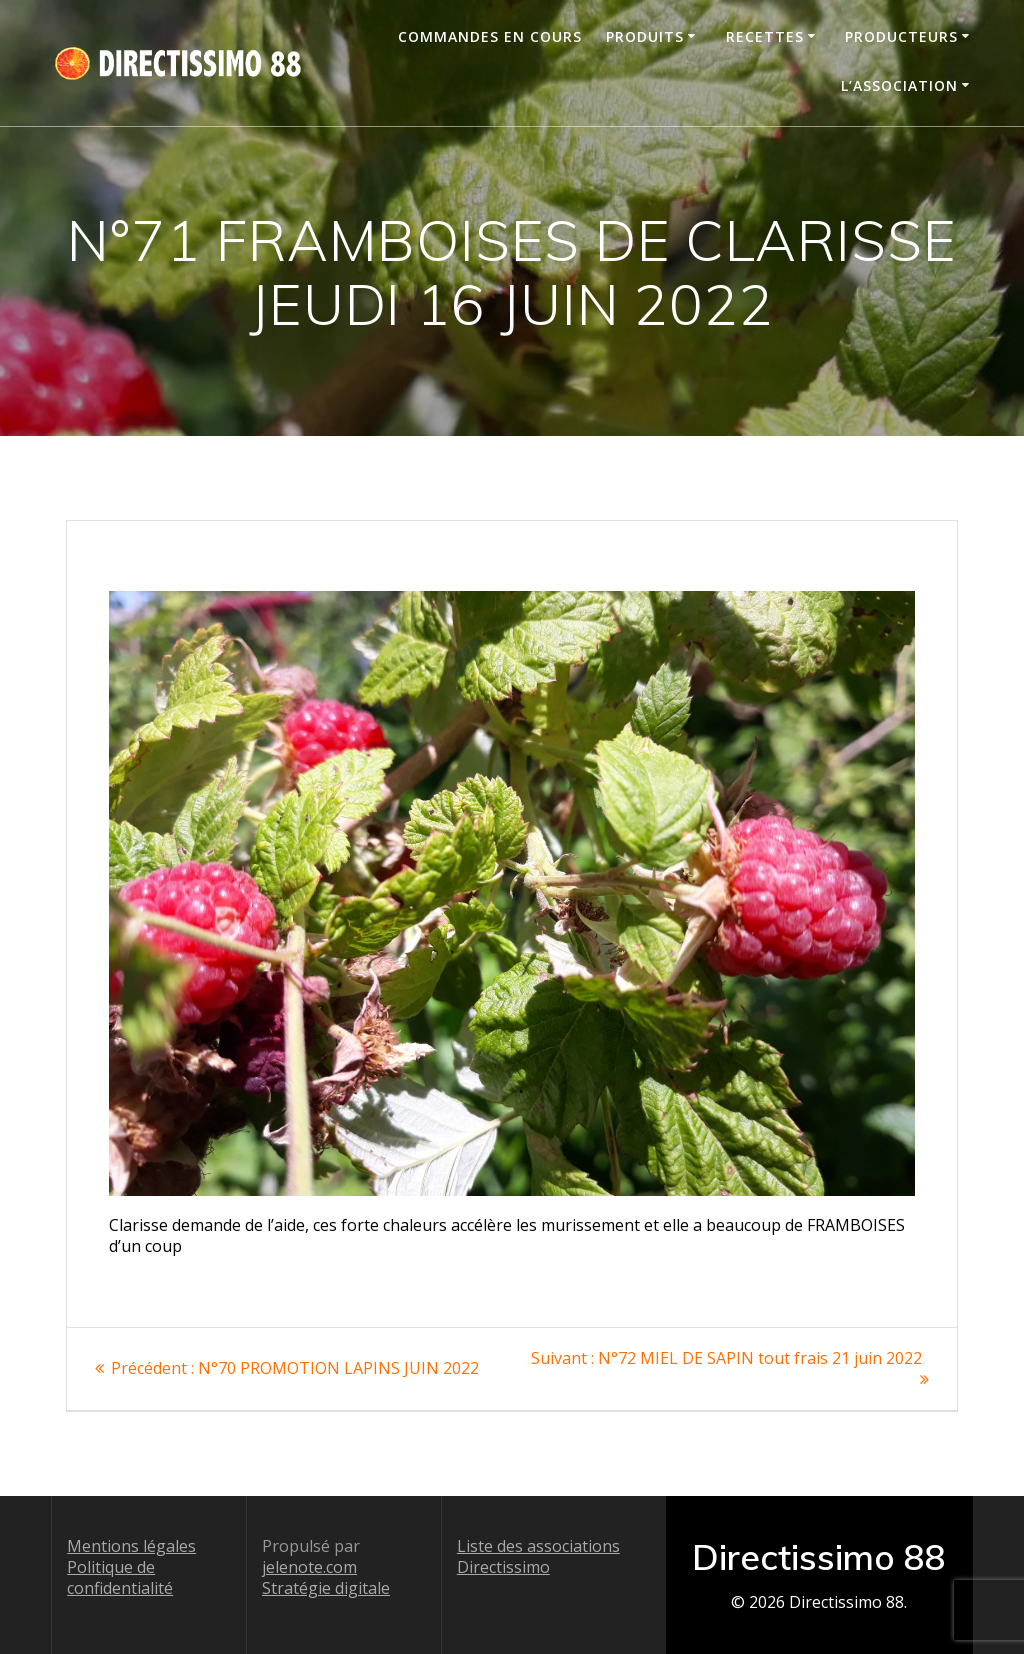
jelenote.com (309, 1567)
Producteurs (901, 36)
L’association (899, 85)
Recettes (765, 36)
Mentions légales (131, 1546)
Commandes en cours (490, 36)
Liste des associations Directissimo (538, 1556)
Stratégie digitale (326, 1588)
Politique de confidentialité (120, 1577)
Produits (645, 36)
